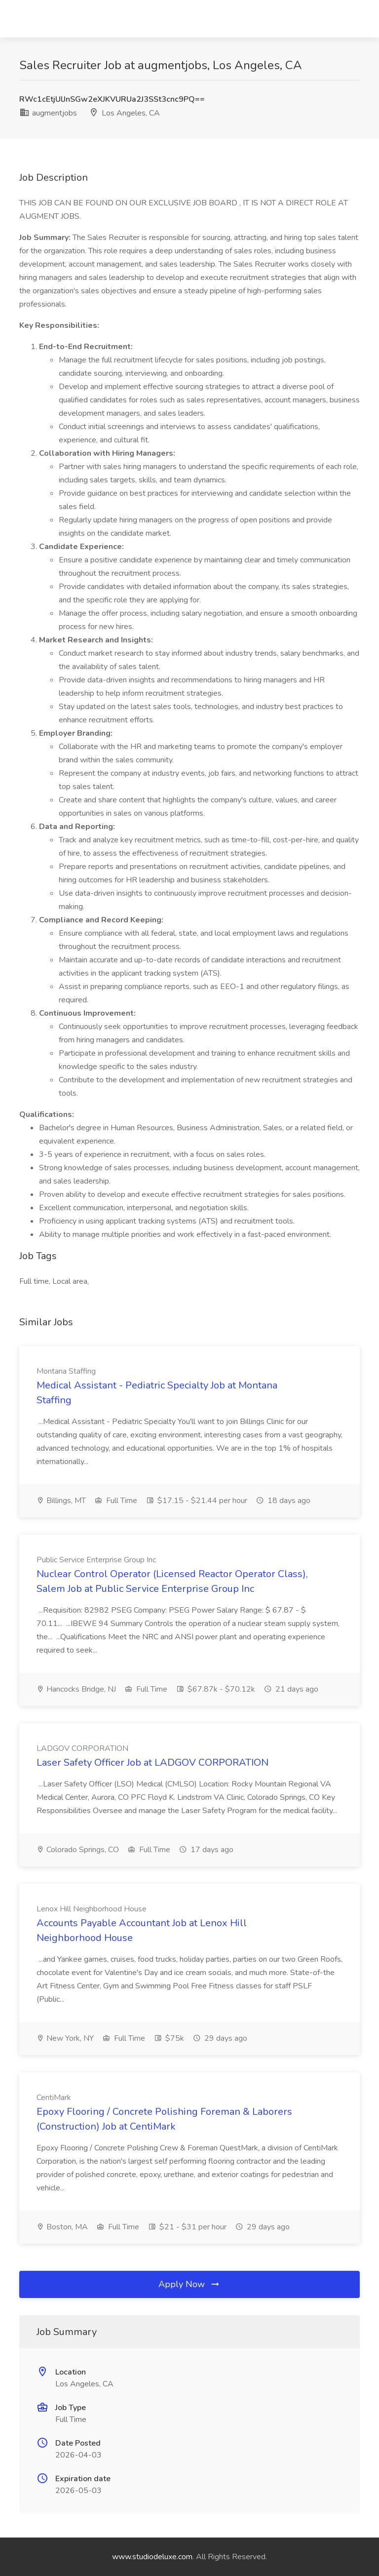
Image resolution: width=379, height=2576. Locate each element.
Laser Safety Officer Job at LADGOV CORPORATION (152, 1762)
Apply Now (189, 2284)
